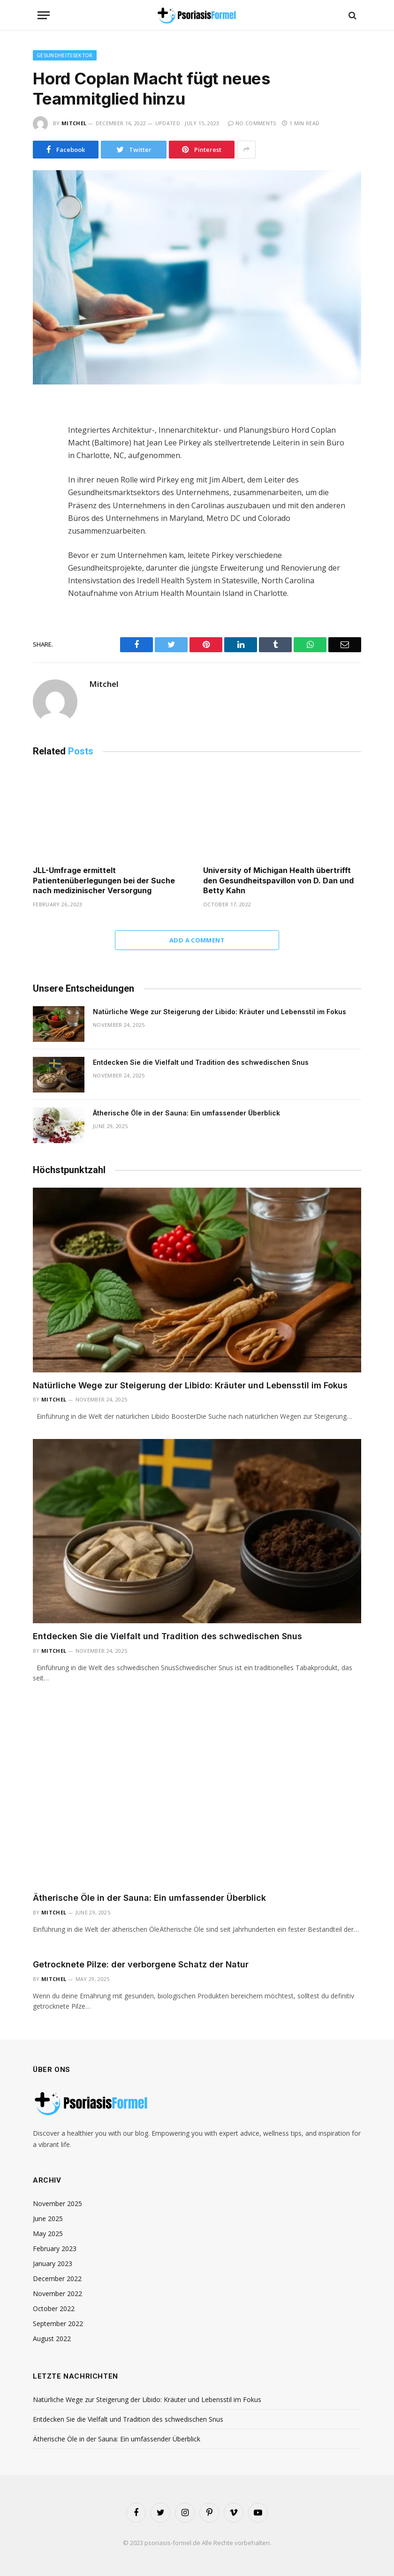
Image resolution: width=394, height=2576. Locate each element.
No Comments (252, 123)
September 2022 (58, 2323)
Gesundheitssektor (65, 55)
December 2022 (57, 2278)
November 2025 (57, 2203)
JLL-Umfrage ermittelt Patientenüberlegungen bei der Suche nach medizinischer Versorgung (104, 881)
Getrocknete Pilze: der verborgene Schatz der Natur (141, 1964)
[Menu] (44, 15)
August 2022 (52, 2338)
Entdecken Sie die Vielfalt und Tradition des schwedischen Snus (201, 1062)
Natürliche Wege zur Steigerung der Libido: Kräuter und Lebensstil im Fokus (219, 1012)
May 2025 (48, 2233)
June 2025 (48, 2218)
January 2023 (52, 2263)
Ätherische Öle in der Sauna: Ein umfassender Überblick (186, 1113)
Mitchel (73, 123)
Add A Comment (197, 940)
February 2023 (54, 2248)
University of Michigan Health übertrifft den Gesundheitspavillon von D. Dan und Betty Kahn (278, 881)
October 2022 (54, 2308)
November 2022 (57, 2293)
